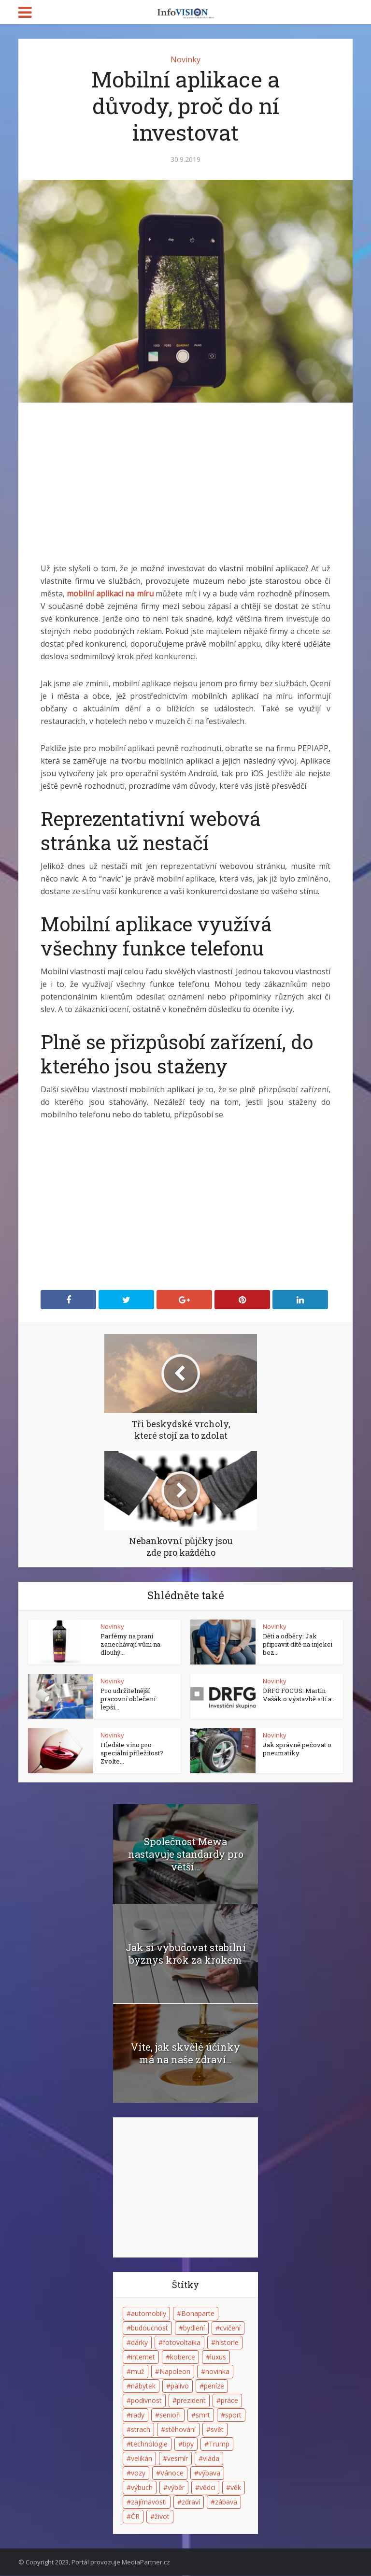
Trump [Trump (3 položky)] (219, 2444)
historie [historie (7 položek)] (227, 2342)
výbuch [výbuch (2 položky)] (142, 2487)
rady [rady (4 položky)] (137, 2415)
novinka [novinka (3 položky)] (217, 2371)
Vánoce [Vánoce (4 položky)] (172, 2473)
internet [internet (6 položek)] (143, 2357)
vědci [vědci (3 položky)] (207, 2487)
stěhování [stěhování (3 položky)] (180, 2429)
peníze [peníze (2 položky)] (214, 2386)
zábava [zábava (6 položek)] (226, 2502)
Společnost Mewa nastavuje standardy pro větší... (185, 1854)
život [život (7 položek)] (162, 2516)
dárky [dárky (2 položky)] (139, 2342)
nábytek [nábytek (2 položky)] (143, 2386)
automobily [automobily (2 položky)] (148, 2313)
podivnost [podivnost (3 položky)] (146, 2400)
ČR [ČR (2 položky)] (135, 2516)
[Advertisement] (185, 489)
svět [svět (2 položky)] (217, 2429)
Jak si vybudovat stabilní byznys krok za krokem (186, 1954)
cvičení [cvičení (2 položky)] (230, 2328)
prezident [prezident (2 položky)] (191, 2400)
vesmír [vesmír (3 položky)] (177, 2458)
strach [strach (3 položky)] (140, 2429)
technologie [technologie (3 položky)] (149, 2444)
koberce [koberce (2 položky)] (182, 2357)
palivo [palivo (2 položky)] (180, 2386)
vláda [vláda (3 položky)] (211, 2458)
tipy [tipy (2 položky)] (188, 2444)
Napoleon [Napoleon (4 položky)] (174, 2371)
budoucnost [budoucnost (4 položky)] (149, 2328)
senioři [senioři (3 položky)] (170, 2415)
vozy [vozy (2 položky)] (138, 2473)
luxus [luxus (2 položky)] (218, 2357)
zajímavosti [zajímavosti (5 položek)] (149, 2502)
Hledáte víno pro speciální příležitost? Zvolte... (131, 1753)
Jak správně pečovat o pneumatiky (297, 1749)
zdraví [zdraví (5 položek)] (191, 2502)
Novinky (185, 59)
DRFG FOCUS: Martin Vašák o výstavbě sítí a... (299, 1694)
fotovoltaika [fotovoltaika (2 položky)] (181, 2342)
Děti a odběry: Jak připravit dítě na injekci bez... (297, 1644)
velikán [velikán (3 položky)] (141, 2458)
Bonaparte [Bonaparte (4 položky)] (197, 2313)
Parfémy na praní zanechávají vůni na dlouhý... (130, 1644)
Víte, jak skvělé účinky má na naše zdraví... (185, 2053)
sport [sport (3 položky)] (233, 2415)
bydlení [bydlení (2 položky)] (194, 2328)
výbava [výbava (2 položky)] (209, 2473)
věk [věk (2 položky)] (235, 2487)
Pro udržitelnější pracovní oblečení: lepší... (128, 1698)
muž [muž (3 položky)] (137, 2371)
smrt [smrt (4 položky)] (203, 2415)
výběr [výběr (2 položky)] (176, 2487)
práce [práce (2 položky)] (229, 2400)
